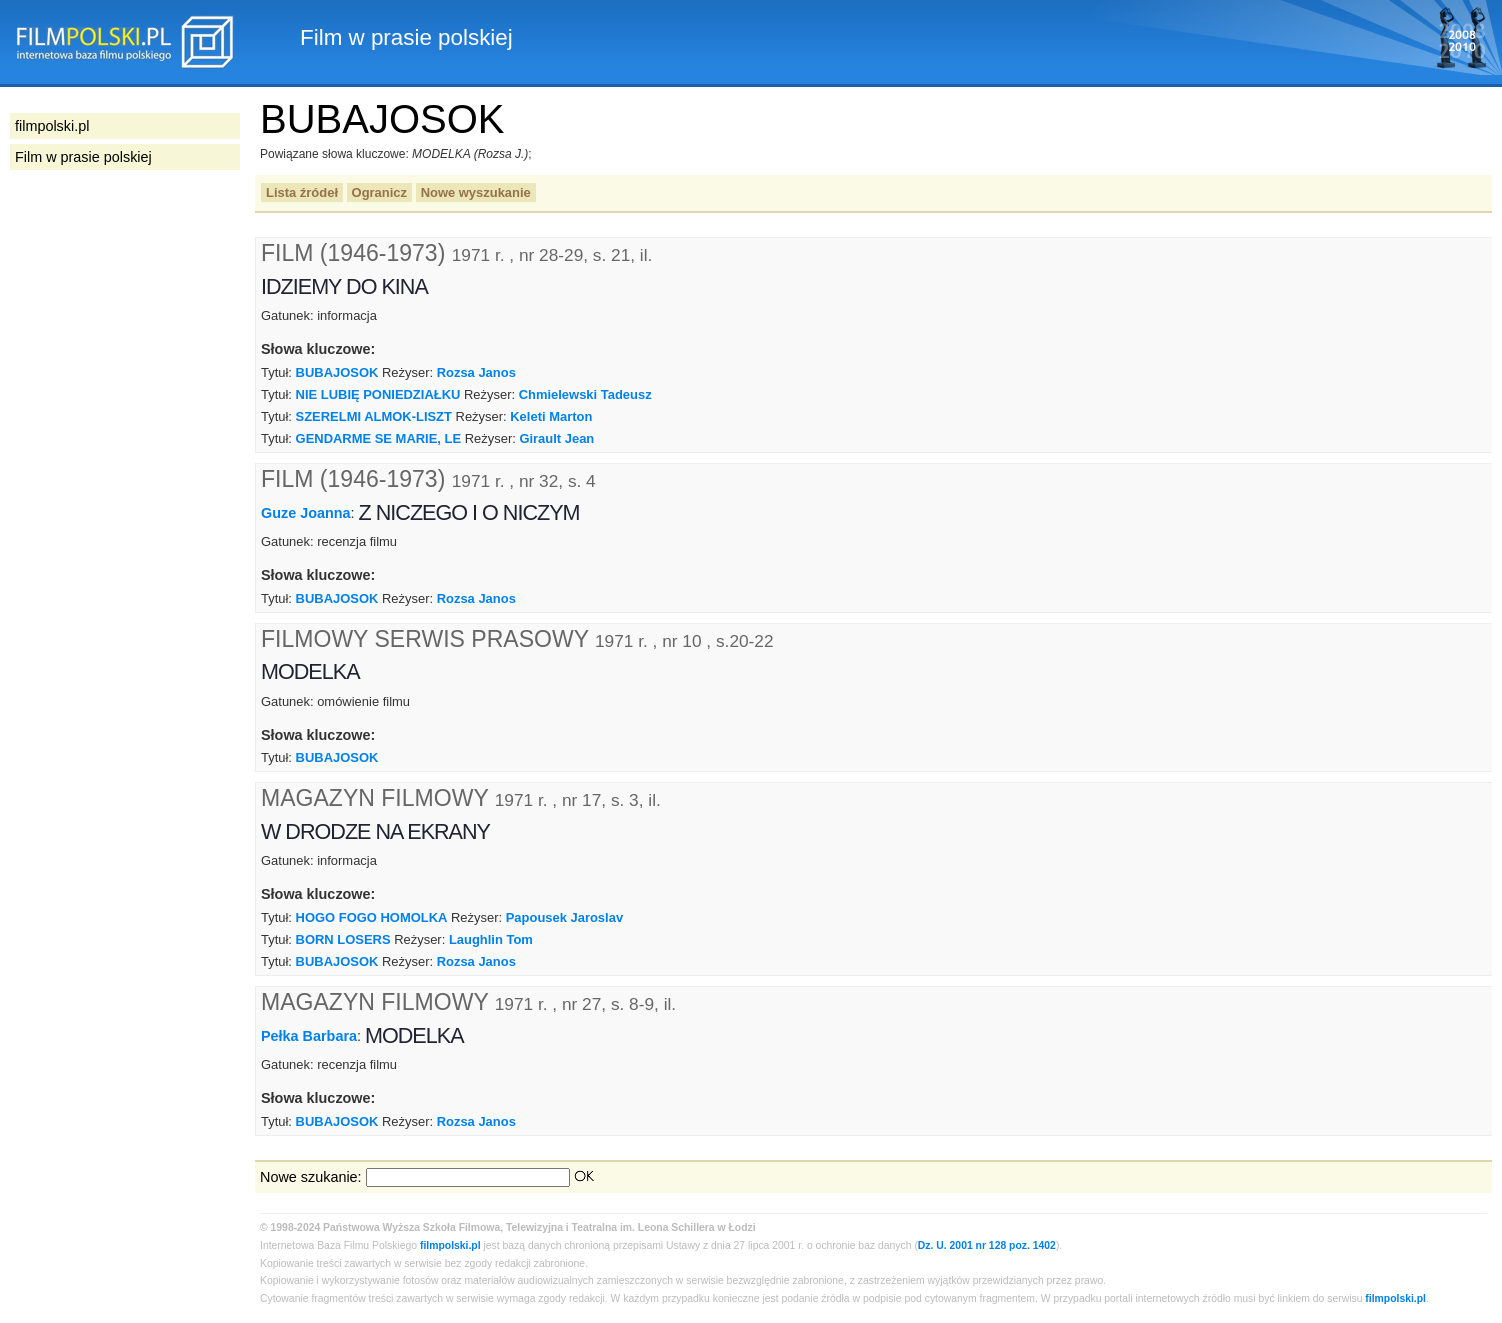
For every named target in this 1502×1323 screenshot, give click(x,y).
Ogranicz (379, 192)
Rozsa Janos (476, 372)
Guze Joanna (306, 513)
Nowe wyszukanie (476, 192)
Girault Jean (556, 438)
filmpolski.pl (450, 1245)
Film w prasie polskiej (83, 157)
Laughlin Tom (491, 939)
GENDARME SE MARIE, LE (379, 438)
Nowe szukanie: (311, 1177)
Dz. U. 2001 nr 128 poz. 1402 (987, 1245)
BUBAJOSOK (337, 372)
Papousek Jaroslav (564, 917)
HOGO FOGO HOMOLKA (372, 917)
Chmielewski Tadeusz (585, 394)
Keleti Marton (551, 416)
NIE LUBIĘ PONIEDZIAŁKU (378, 394)
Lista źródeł (302, 192)
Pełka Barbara (309, 1036)
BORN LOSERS (343, 939)
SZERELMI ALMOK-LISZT (374, 416)
